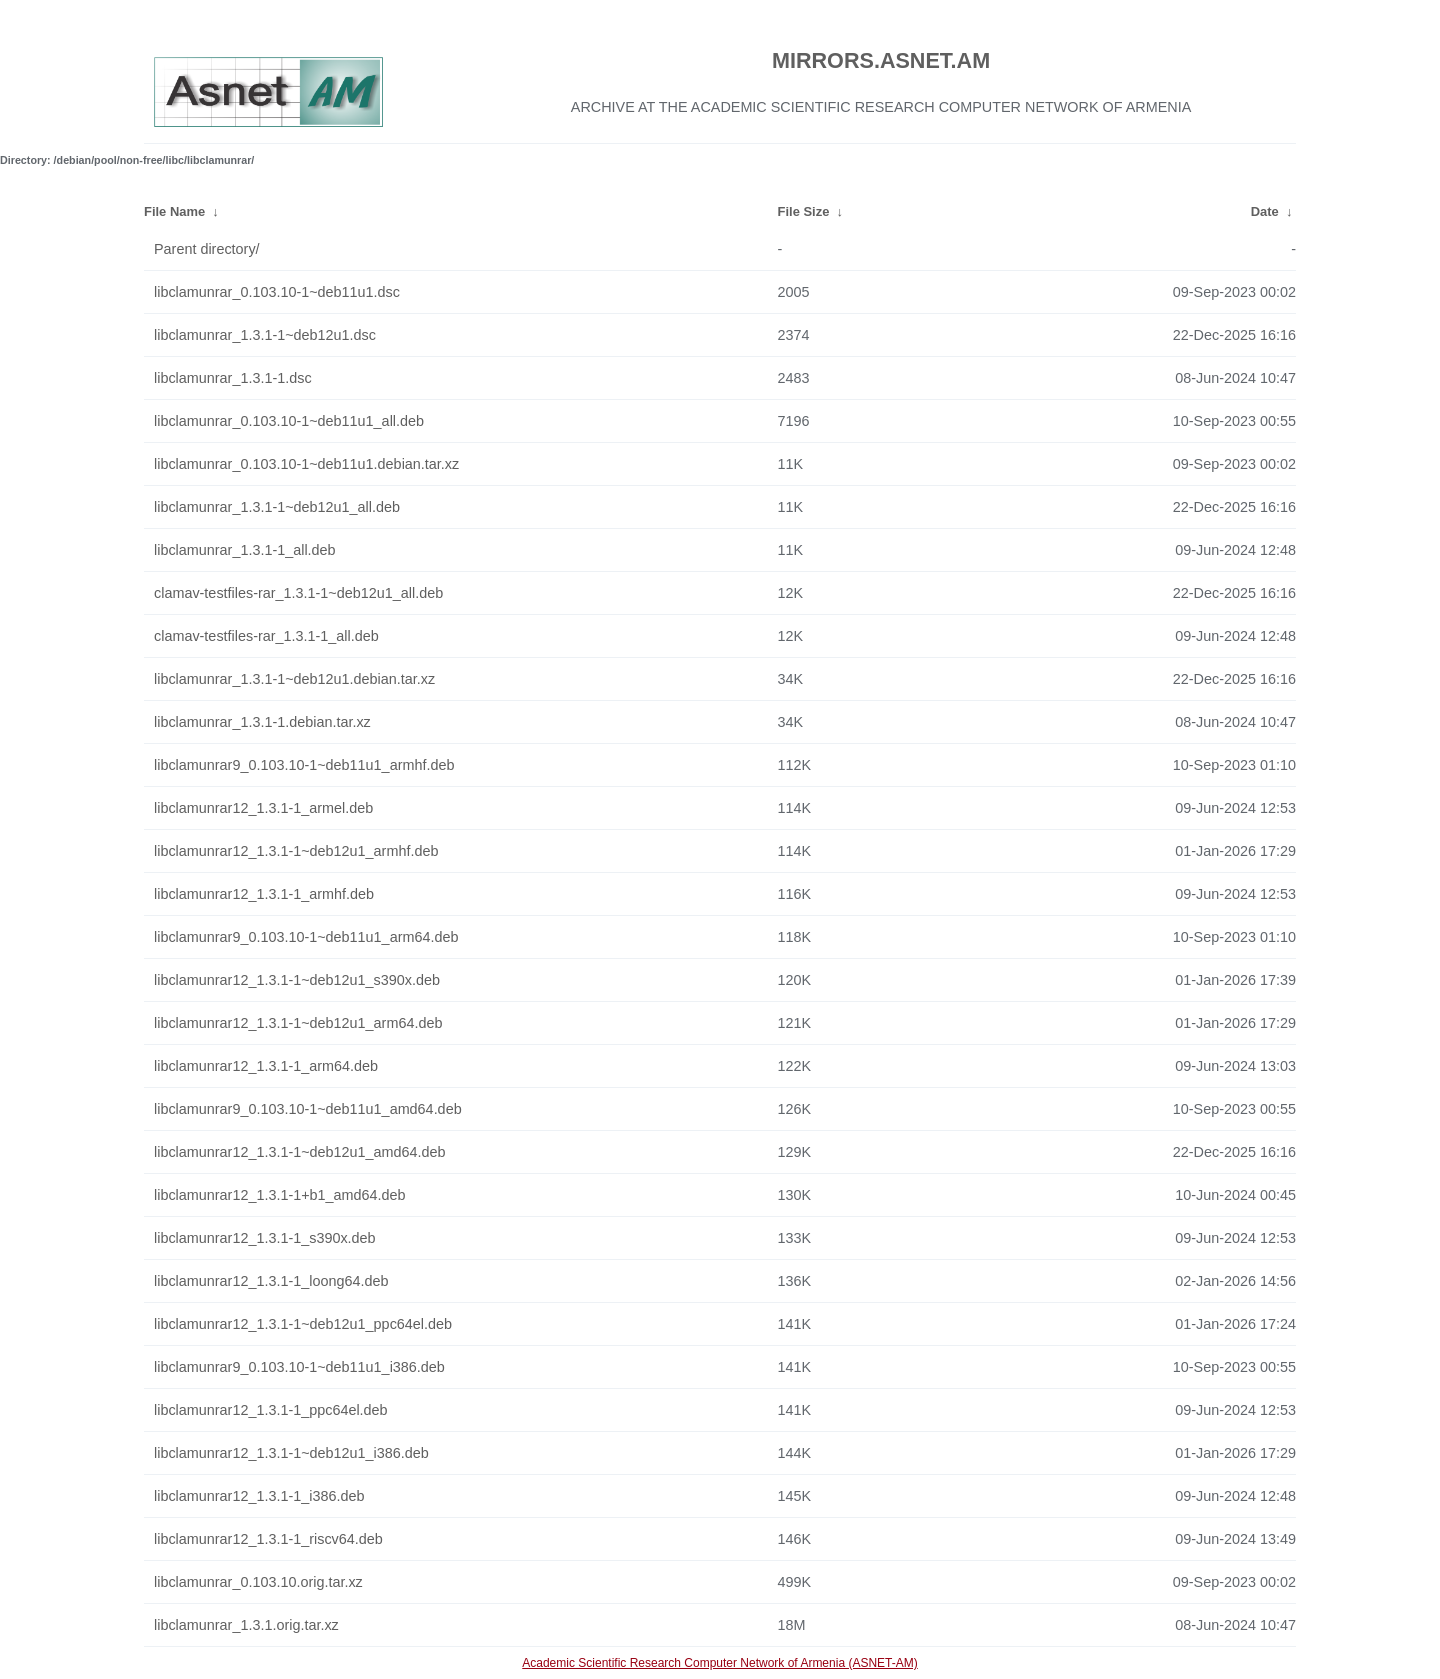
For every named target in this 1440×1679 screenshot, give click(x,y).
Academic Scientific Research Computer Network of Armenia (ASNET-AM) (719, 1663)
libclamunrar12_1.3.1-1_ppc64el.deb (271, 1410)
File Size (804, 211)
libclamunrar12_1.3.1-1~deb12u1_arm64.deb (298, 1023)
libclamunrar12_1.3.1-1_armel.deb (263, 808)
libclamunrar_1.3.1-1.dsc (233, 378)
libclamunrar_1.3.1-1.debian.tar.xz (262, 722)
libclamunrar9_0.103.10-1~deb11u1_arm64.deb (306, 937)
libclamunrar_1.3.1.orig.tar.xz (246, 1625)
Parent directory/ (207, 249)
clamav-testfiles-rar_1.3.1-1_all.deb (266, 636)
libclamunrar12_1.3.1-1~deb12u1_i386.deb (291, 1453)
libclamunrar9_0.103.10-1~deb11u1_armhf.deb (304, 765)
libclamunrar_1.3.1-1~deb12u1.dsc (265, 335)
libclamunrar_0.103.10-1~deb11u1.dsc (277, 292)
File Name (174, 211)
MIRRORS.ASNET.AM (881, 60)
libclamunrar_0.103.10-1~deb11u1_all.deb (289, 421)
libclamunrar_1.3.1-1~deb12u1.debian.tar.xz (294, 679)
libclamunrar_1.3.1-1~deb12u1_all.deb (277, 507)
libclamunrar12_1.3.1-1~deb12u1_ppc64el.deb (303, 1324)
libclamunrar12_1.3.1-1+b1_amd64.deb (280, 1195)
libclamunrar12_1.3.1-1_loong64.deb (271, 1281)
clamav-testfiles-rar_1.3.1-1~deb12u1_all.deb (298, 593)
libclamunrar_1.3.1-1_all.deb (245, 550)
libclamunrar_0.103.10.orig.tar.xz (258, 1582)
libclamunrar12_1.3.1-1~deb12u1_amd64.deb (300, 1152)
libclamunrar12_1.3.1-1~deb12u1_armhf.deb (296, 851)
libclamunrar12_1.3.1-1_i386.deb (259, 1496)
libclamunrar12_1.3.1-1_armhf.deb (264, 894)
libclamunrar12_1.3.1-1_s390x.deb (265, 1238)
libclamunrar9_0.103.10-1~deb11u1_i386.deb (299, 1367)
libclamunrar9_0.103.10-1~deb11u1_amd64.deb (308, 1109)
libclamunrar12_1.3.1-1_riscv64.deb (268, 1539)
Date (1265, 211)
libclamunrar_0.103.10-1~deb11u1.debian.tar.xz (306, 464)
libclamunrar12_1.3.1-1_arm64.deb (266, 1066)
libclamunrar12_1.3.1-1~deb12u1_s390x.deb (297, 980)
